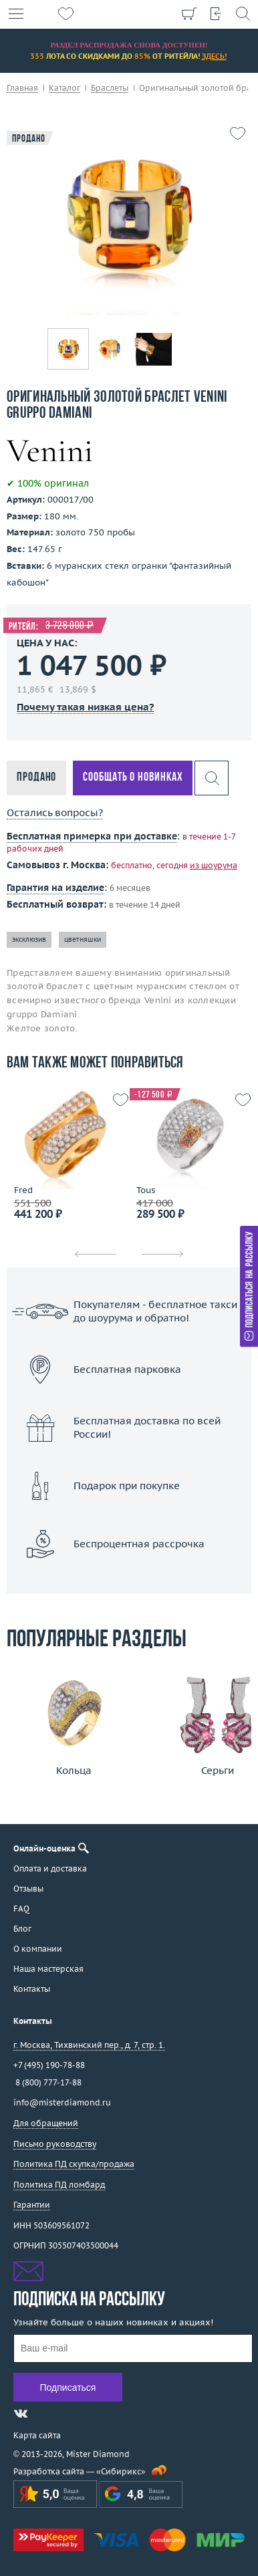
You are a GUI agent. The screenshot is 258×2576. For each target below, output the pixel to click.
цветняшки (82, 939)
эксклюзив (29, 939)
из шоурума (213, 865)
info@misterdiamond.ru (62, 2102)
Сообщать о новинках (132, 777)
